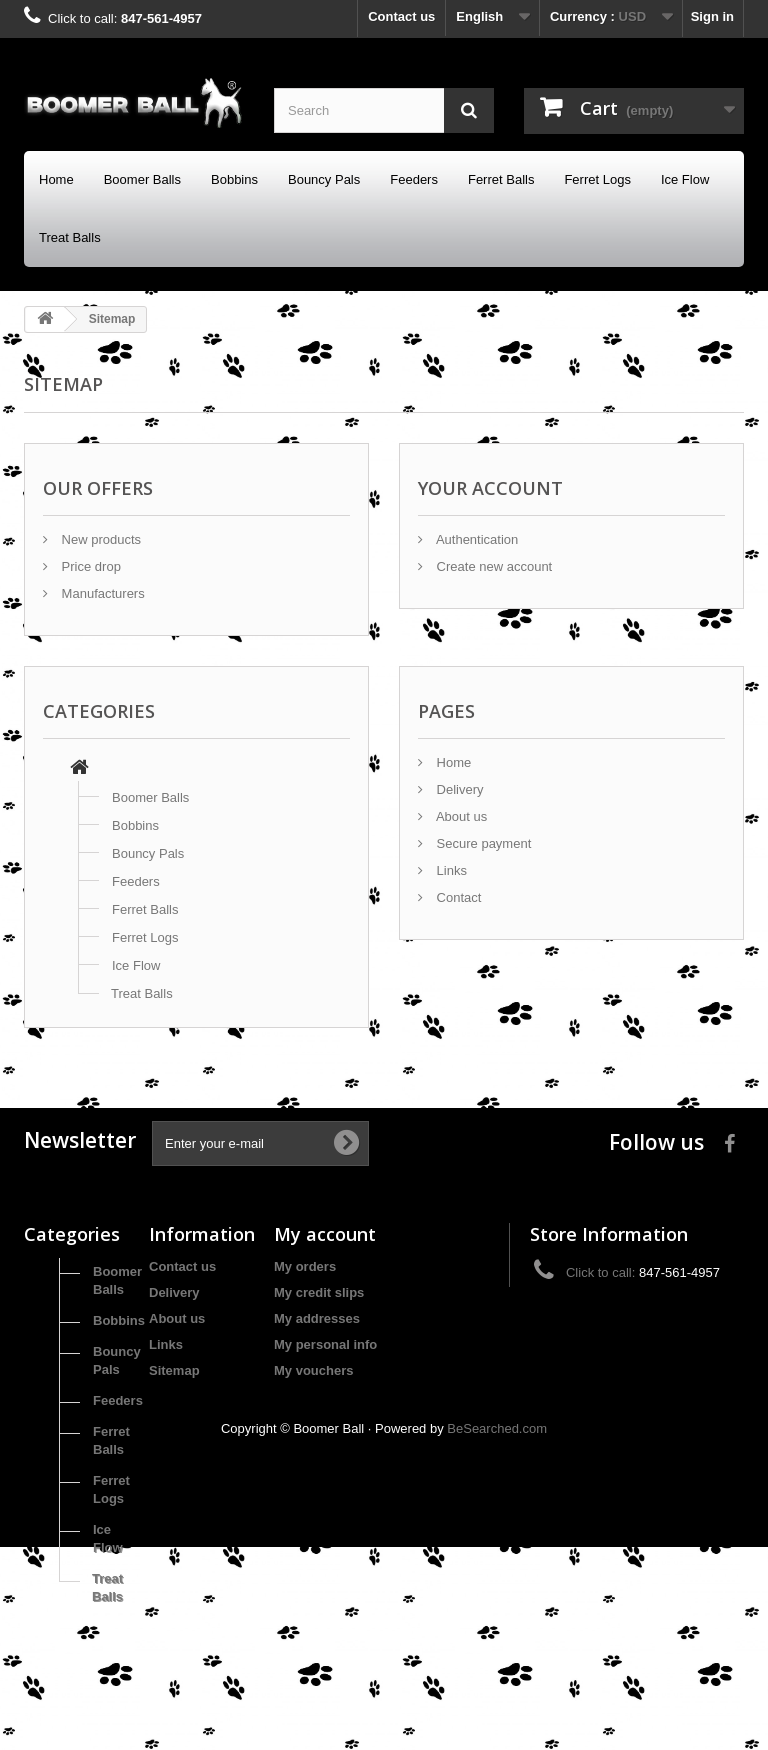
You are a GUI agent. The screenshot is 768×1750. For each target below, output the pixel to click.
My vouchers (313, 1370)
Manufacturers (101, 593)
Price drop (89, 566)
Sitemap (174, 1370)
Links (450, 870)
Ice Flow (685, 179)
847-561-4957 (161, 18)
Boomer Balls (142, 179)
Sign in (712, 16)
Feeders (414, 179)
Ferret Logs (597, 179)
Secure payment (482, 843)
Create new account (492, 566)
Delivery (458, 789)
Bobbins (234, 179)
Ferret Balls (501, 179)
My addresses (317, 1318)
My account (325, 1234)
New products (99, 539)
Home (56, 179)
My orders (305, 1266)
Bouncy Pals (324, 179)
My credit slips (319, 1292)
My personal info (325, 1344)
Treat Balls (70, 237)
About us (460, 816)
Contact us (401, 16)
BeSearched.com (497, 1631)
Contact (457, 897)
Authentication (475, 539)
